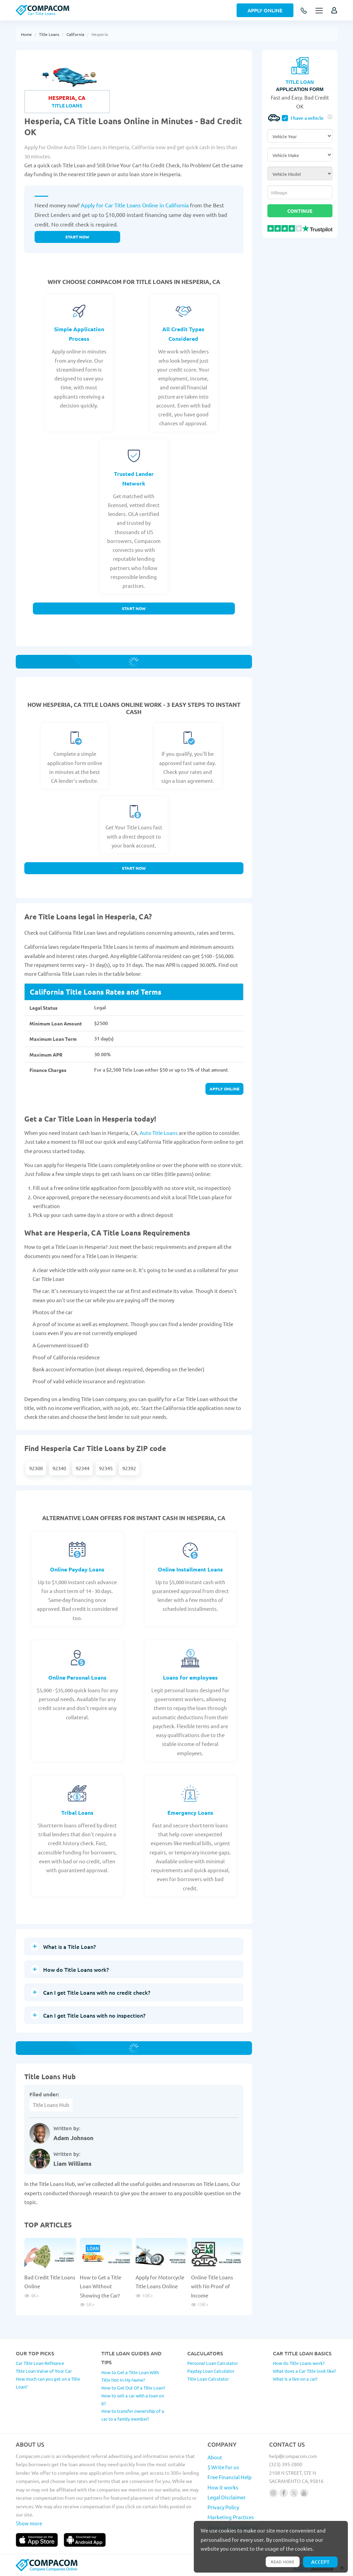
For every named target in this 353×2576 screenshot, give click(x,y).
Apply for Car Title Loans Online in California (135, 205)
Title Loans (49, 34)
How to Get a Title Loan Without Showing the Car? (100, 2286)
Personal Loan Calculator (212, 2363)
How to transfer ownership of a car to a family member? (132, 2415)
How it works (222, 2487)
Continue (299, 211)
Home (26, 34)
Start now (77, 237)
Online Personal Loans (77, 1677)
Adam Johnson (73, 2137)
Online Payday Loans (77, 1569)
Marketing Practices (230, 2517)
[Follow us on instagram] (273, 2493)
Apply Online (265, 10)
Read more (282, 2561)
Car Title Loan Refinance (40, 2363)
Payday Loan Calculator (211, 2371)
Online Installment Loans (190, 1569)
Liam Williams (72, 2163)
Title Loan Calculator (208, 2379)
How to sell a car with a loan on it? (132, 2399)
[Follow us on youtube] (304, 2493)
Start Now (134, 608)
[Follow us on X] (294, 2493)
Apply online (224, 1088)
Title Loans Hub (51, 2104)
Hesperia (99, 34)
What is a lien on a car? (295, 2379)
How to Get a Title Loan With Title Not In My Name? (130, 2376)
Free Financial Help (229, 2477)
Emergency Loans (190, 1812)
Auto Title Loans (159, 1132)
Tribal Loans (77, 1812)
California (75, 34)
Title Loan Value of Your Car (44, 2371)
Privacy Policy (223, 2507)
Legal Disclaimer (226, 2497)
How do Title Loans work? (299, 2363)
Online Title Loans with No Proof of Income (212, 2286)
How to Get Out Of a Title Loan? (133, 2388)
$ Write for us (223, 2467)
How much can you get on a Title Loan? (48, 2383)
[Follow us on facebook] (283, 2493)
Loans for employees (190, 1677)
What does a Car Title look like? (304, 2371)
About (214, 2457)
